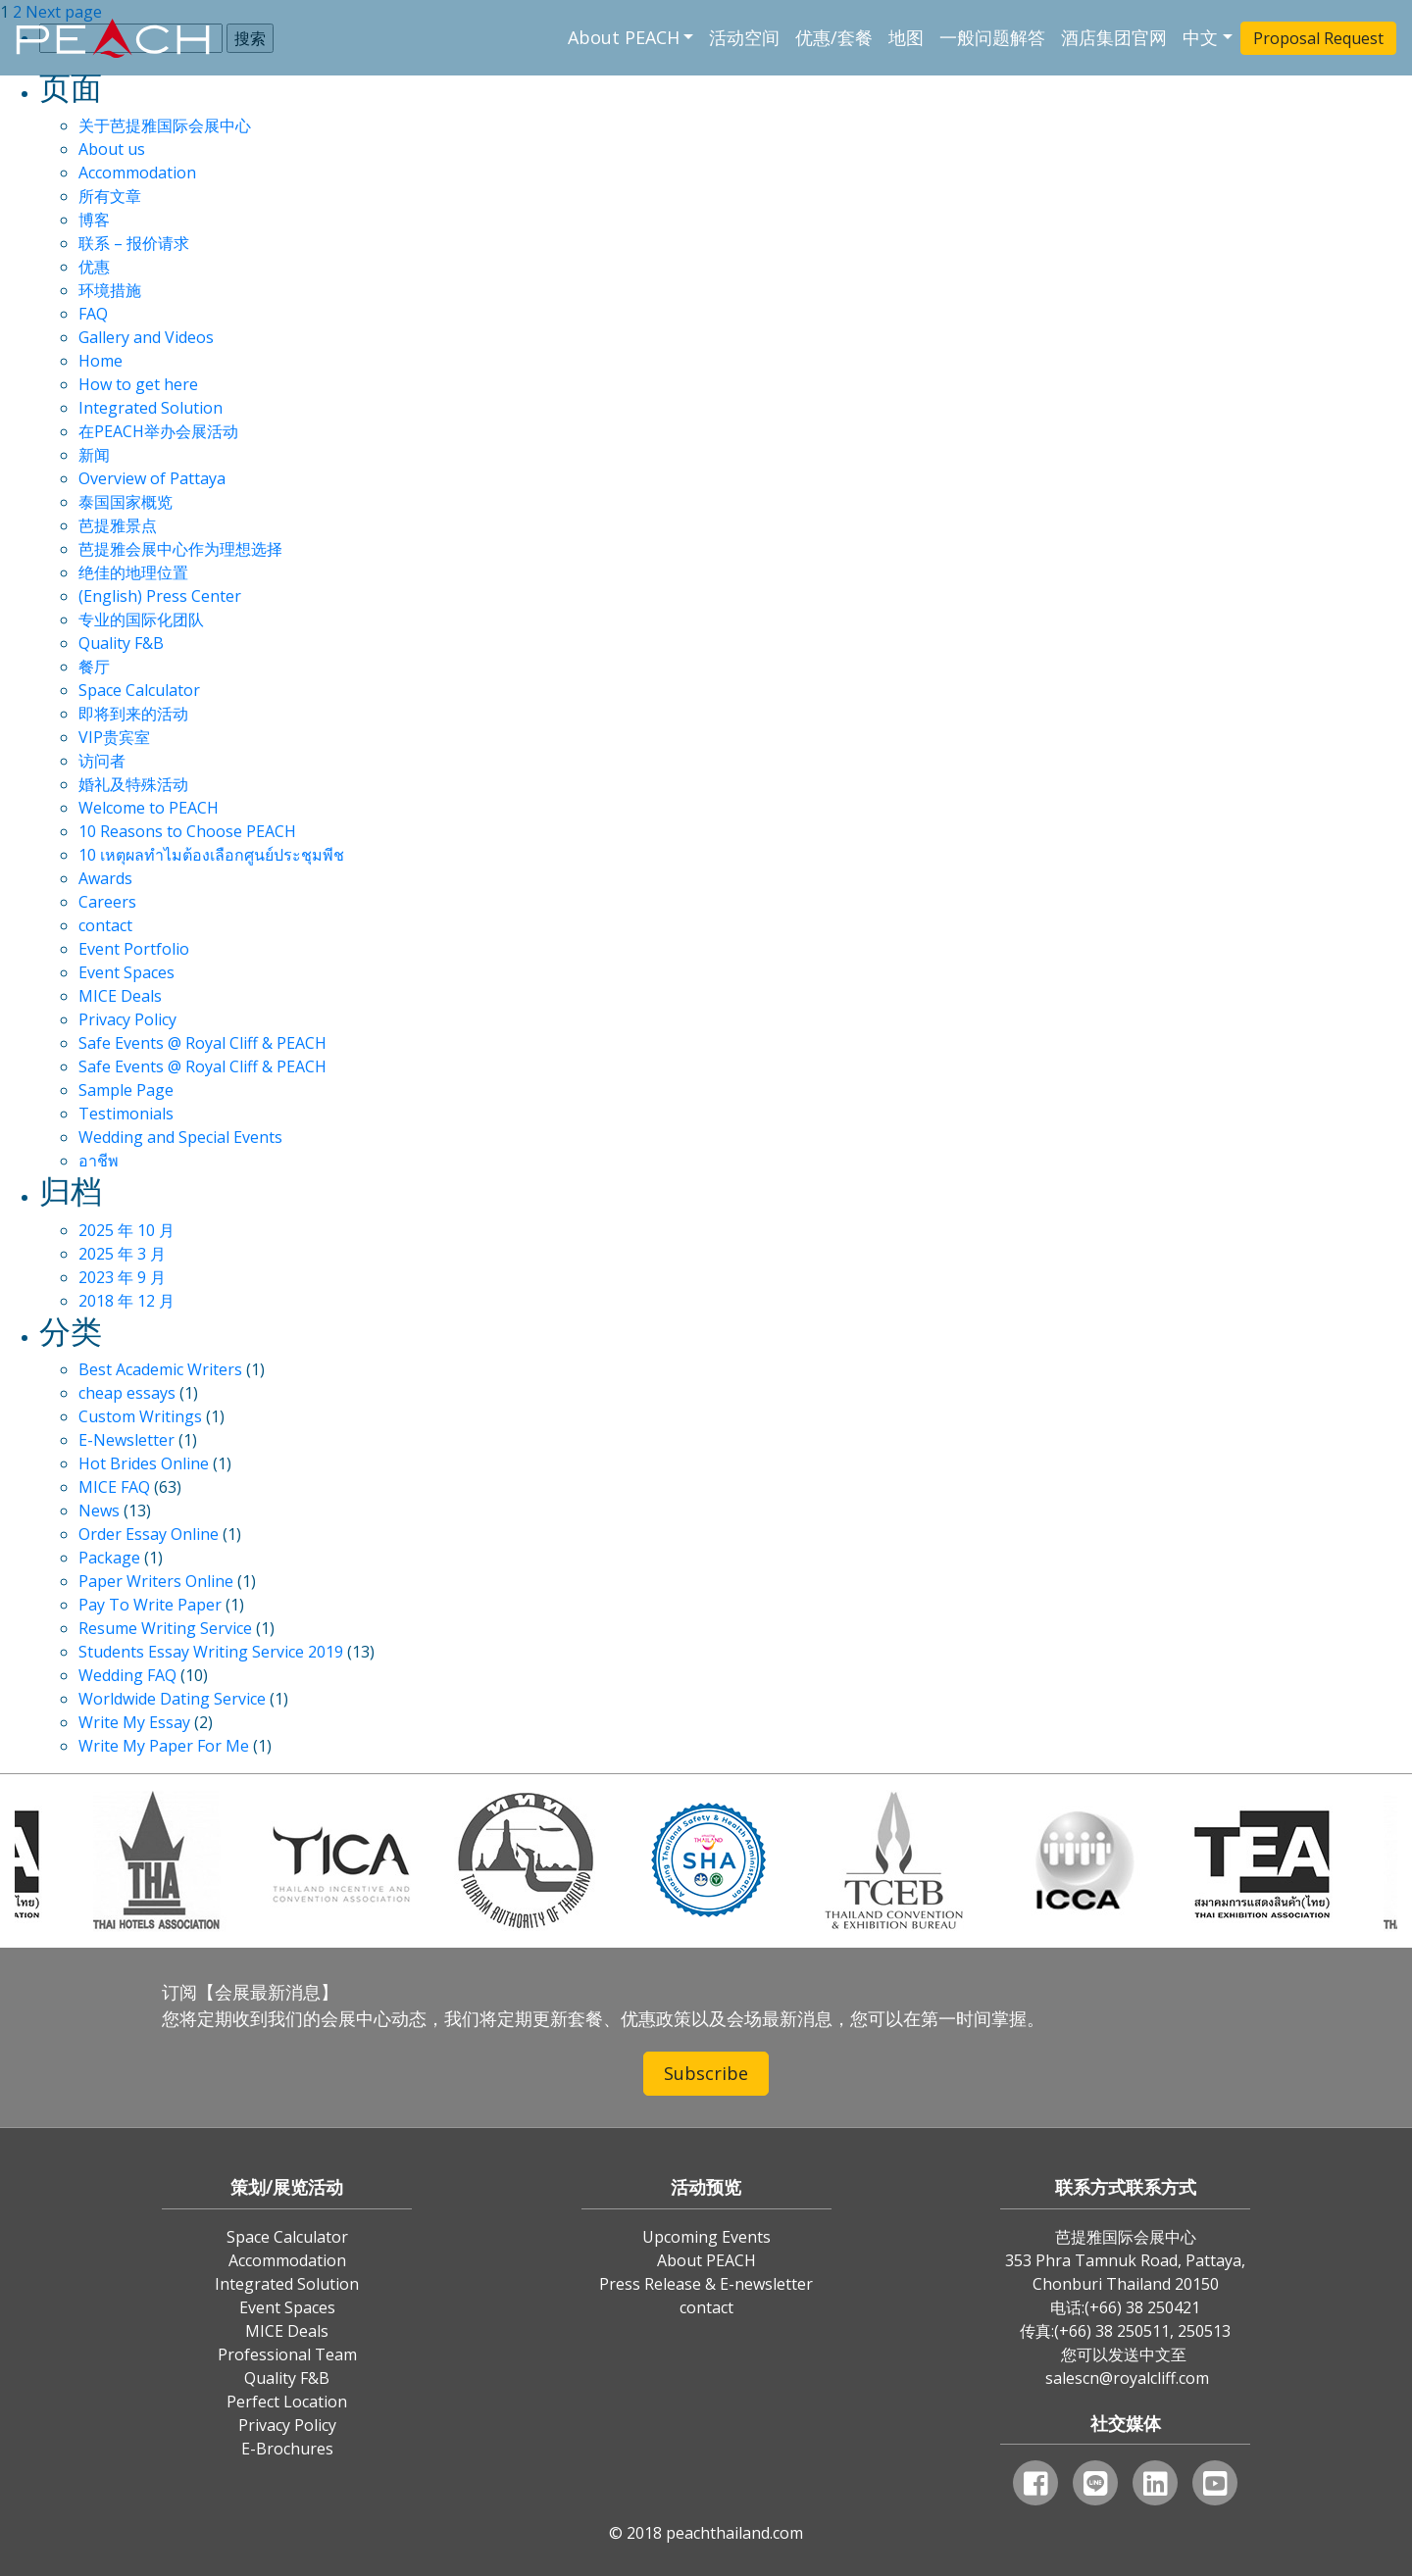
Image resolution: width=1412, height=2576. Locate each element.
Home (100, 361)
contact (105, 925)
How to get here (138, 384)
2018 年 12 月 (126, 1301)
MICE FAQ (114, 1487)
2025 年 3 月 (122, 1253)
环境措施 (109, 290)
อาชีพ (98, 1160)
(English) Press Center (159, 596)
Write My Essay (134, 1722)
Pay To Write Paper (150, 1604)
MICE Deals (120, 996)
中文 (1200, 37)
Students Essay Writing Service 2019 (210, 1651)
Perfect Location (287, 2401)
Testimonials (126, 1113)
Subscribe (706, 2073)
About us (111, 149)
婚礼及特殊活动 (133, 784)
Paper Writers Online (155, 1581)
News (99, 1510)
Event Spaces (126, 972)
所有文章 (109, 196)
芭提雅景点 (117, 525)
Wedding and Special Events (180, 1137)
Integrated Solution (150, 408)
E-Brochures (287, 2448)
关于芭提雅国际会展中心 (164, 125)
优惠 (94, 266)
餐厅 (94, 666)
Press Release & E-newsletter (706, 2284)
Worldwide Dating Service (172, 1698)
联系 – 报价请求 (133, 243)
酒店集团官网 (1114, 37)
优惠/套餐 (834, 37)
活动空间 (744, 37)
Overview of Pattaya (152, 478)
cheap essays (127, 1393)
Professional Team (287, 2354)
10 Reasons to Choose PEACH (187, 831)
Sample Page (126, 1090)
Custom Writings (140, 1416)
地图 (906, 37)
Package (109, 1557)
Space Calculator (139, 690)
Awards (105, 878)
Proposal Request (1318, 38)
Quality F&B (121, 643)
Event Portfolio (133, 949)
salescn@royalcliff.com (1127, 2378)
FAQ (93, 313)
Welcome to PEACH (148, 807)
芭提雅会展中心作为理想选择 (180, 549)
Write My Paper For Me (163, 1746)
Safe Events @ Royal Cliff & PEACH (202, 1043)
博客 (94, 219)
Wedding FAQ (127, 1675)
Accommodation (137, 172)
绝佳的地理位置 (133, 572)
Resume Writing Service (165, 1628)
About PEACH (624, 37)
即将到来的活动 (133, 713)
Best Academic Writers (160, 1369)
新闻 (94, 455)
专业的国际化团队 (141, 619)
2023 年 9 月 (122, 1277)
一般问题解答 (992, 37)
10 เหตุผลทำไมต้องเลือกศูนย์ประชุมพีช (211, 855)
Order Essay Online (148, 1534)
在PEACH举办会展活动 (158, 431)
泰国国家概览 (125, 502)
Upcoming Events (706, 2237)
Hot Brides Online (143, 1463)
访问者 (102, 760)
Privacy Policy (127, 1019)
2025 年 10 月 (126, 1230)
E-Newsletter (126, 1440)
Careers (107, 902)
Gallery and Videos (146, 337)
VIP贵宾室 (114, 737)
